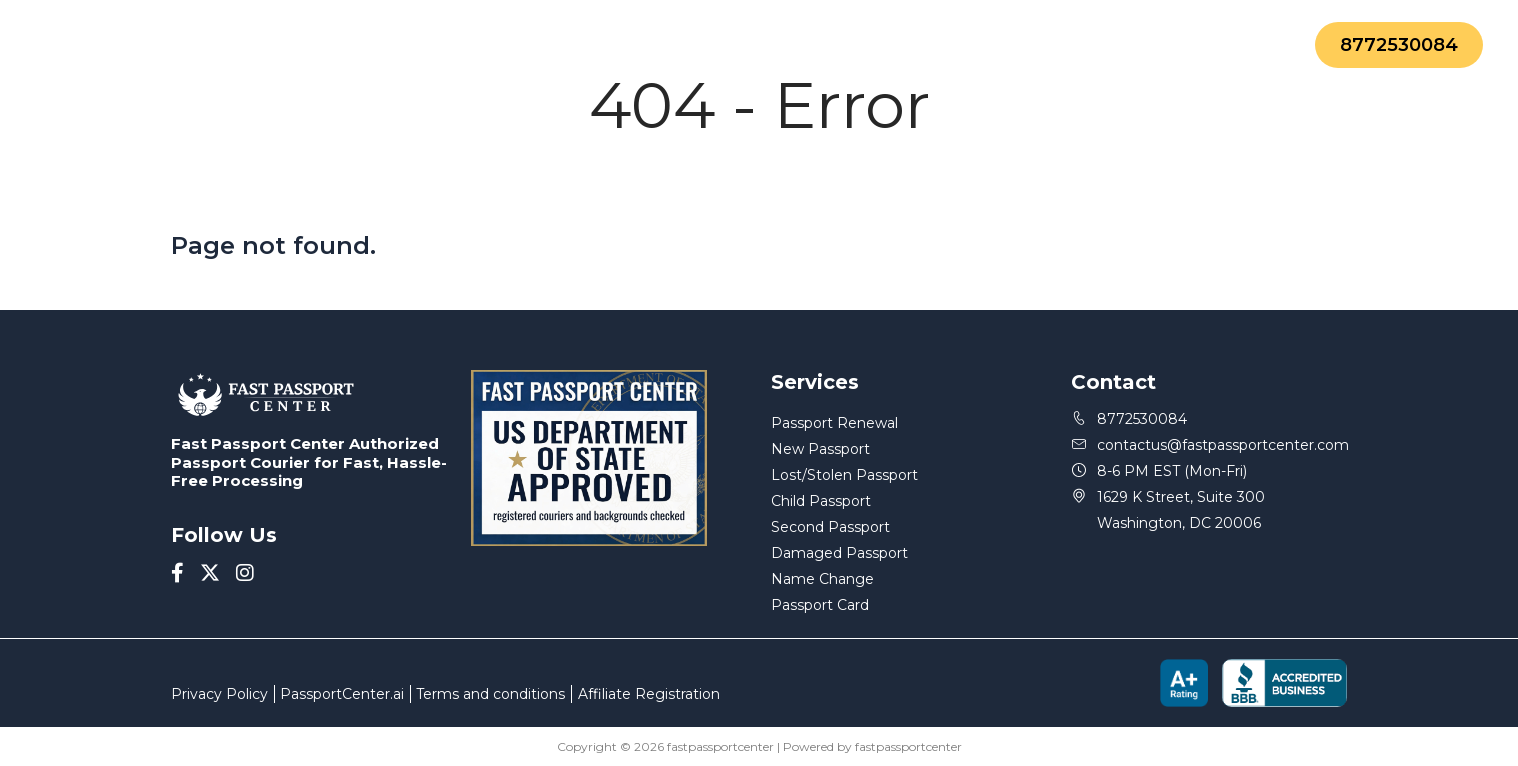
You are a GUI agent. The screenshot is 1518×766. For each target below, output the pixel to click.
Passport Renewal (834, 423)
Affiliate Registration (649, 694)
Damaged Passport (839, 553)
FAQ (801, 45)
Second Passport (830, 527)
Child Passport (821, 501)
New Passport (820, 449)
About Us (435, 45)
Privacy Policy (219, 694)
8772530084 (1399, 45)
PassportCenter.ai (342, 694)
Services (300, 45)
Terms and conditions (490, 694)
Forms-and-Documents (640, 45)
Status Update (920, 45)
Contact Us (1070, 45)
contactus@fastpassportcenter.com (1209, 445)
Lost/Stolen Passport (844, 475)
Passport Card (820, 605)
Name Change (822, 579)
